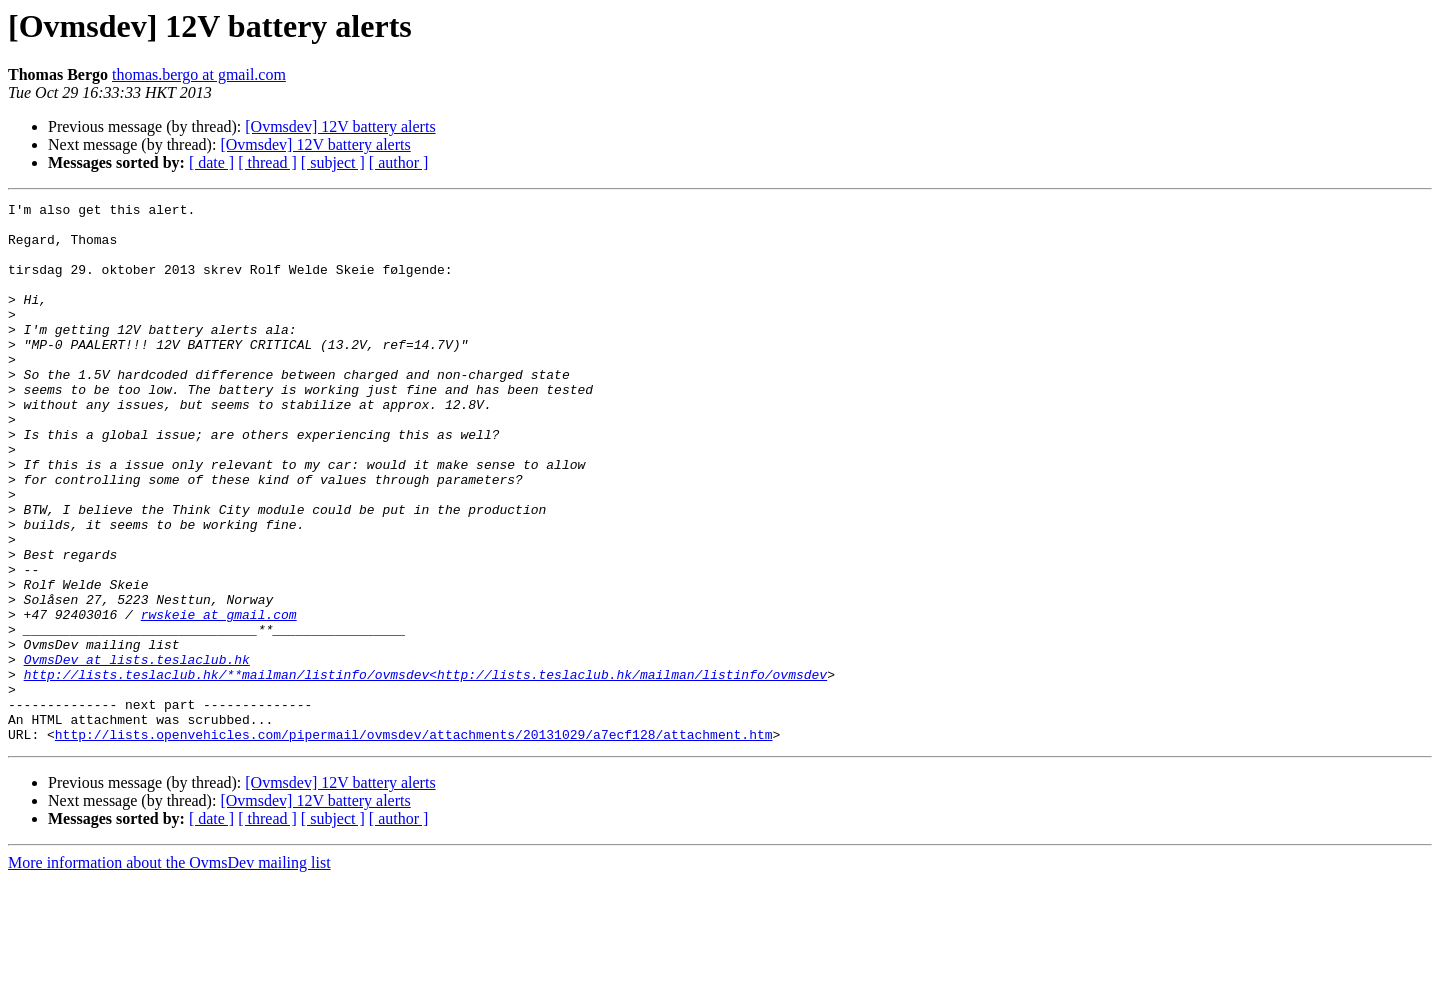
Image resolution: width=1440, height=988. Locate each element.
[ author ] (399, 162)
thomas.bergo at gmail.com (199, 74)
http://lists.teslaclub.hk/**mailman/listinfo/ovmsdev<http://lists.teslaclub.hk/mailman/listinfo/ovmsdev (425, 770)
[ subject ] (333, 162)
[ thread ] (267, 162)
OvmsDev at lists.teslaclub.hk (137, 752)
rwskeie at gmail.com (219, 698)
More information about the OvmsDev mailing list (169, 970)
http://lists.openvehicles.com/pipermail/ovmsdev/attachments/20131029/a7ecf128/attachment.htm (414, 842)
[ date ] (211, 162)
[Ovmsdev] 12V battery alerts (340, 126)
